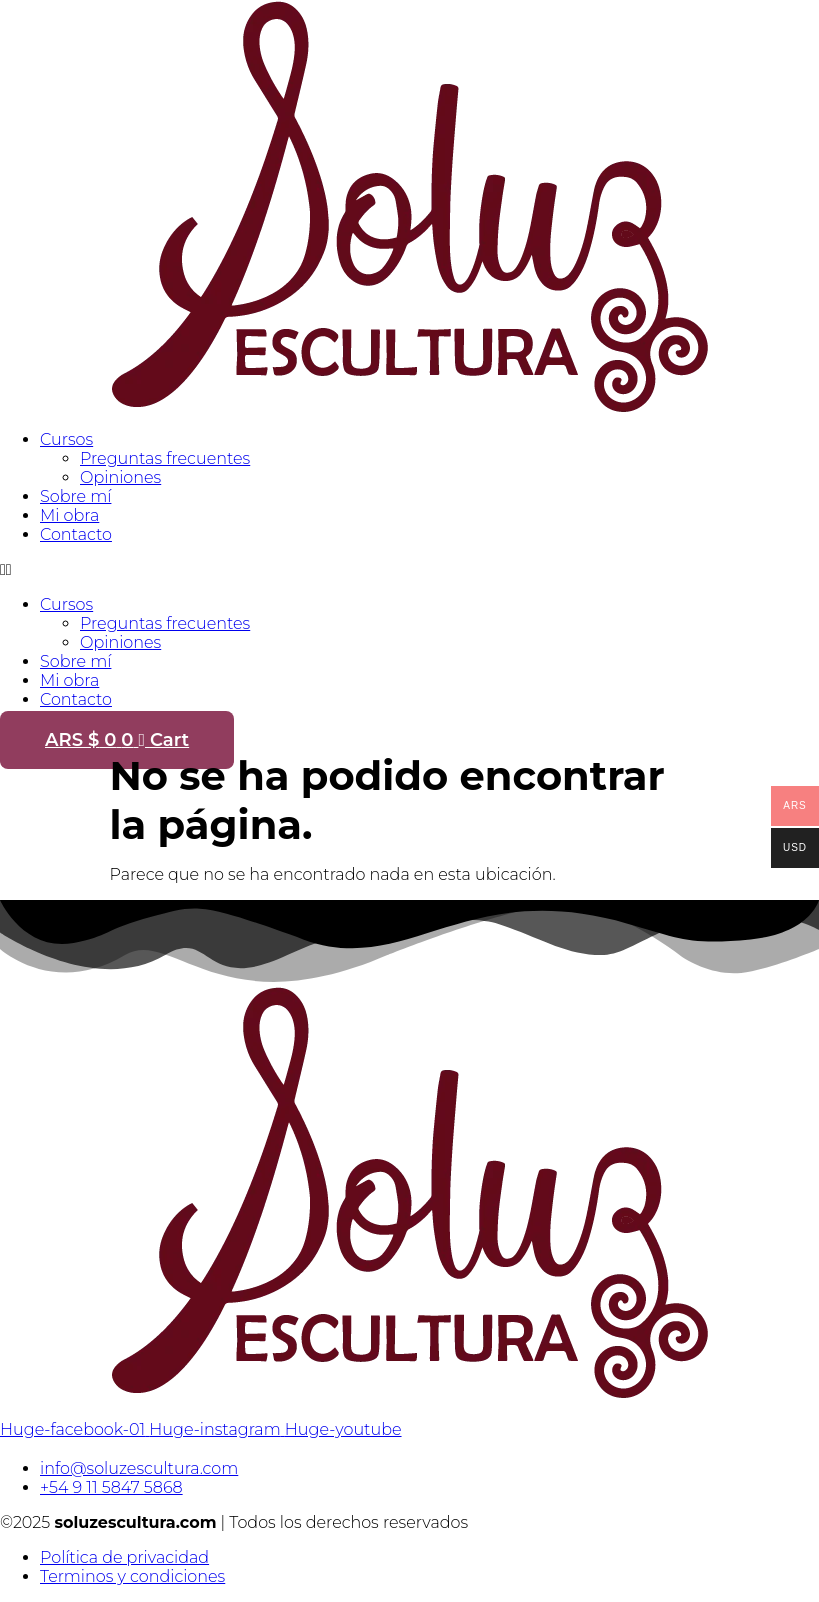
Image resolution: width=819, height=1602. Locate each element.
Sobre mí (75, 496)
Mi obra (69, 515)
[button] (409, 569)
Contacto (76, 534)
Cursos (66, 439)
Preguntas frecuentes (165, 458)
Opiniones (120, 477)
